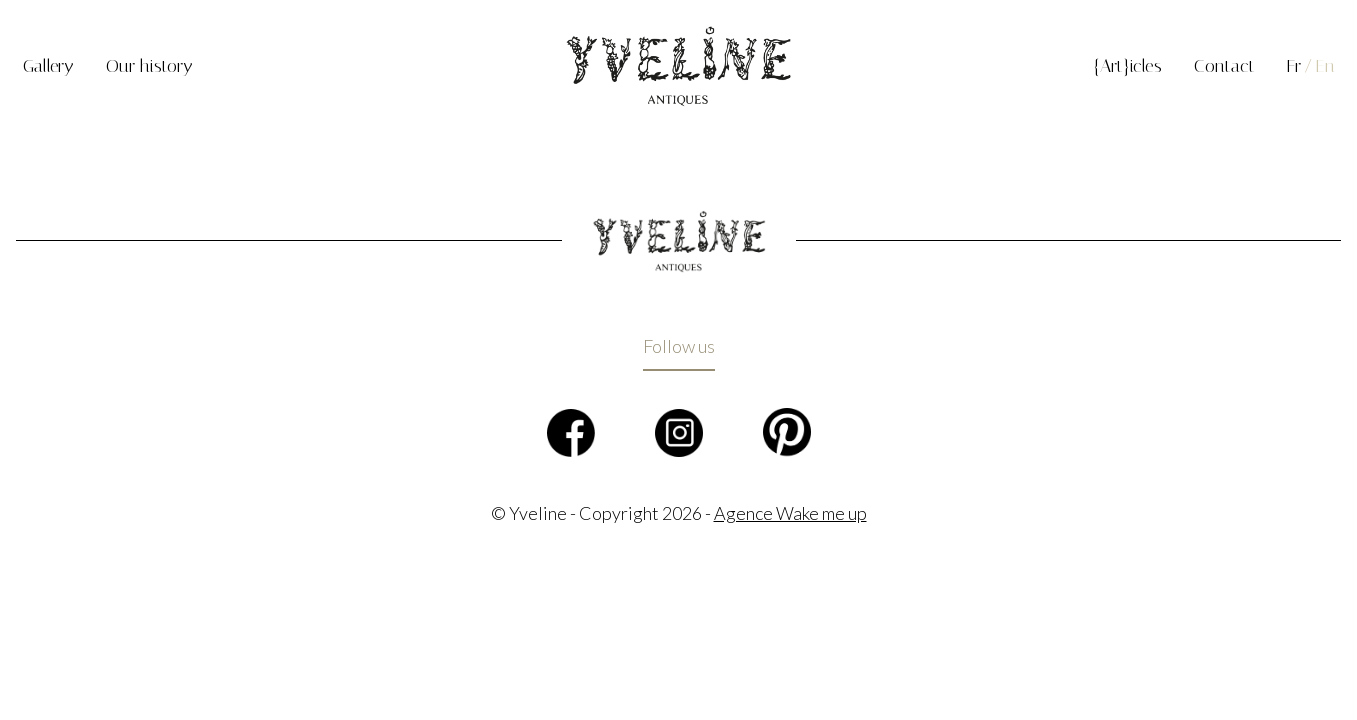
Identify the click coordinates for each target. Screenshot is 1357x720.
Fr (1294, 66)
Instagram (679, 433)
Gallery (48, 66)
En (1325, 66)
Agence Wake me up (790, 513)
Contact (1224, 66)
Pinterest (787, 433)
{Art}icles (1127, 66)
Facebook (571, 433)
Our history (149, 66)
